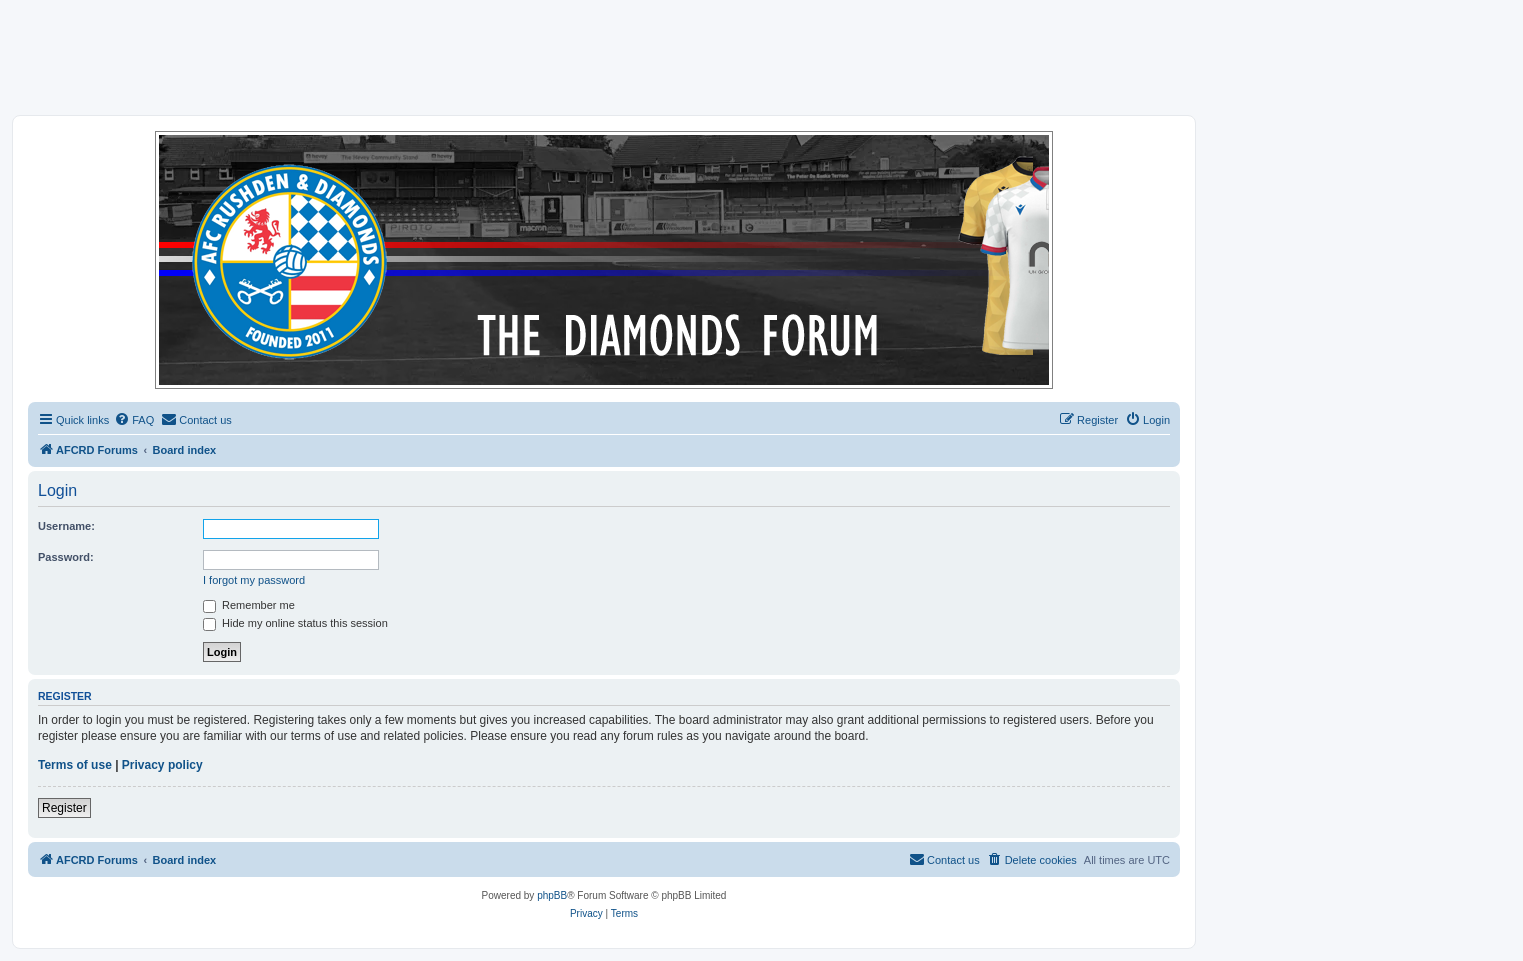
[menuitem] (134, 420)
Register (64, 808)
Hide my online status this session (295, 623)
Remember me (249, 605)
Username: (66, 526)
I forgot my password (254, 580)
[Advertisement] (762, 57)
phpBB (552, 895)
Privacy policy (162, 765)
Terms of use (75, 765)
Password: (66, 557)
